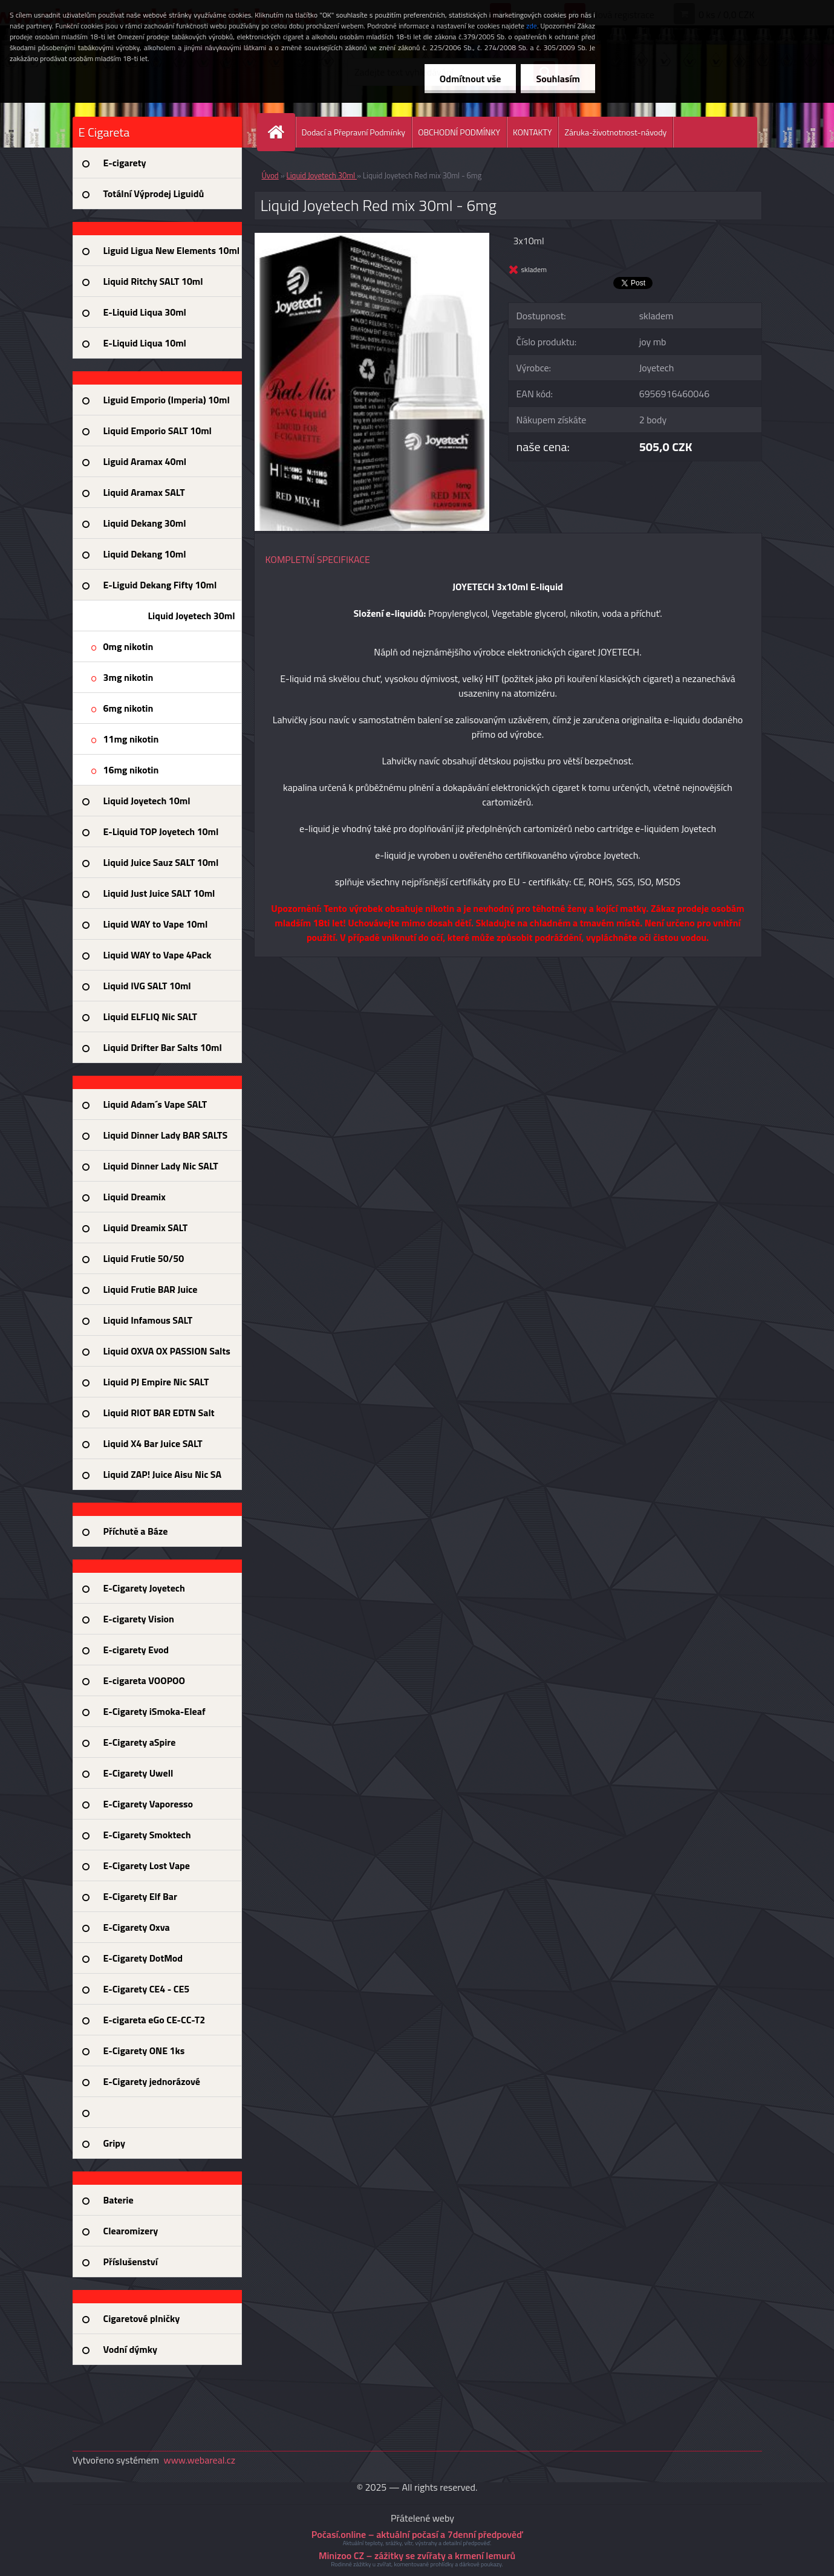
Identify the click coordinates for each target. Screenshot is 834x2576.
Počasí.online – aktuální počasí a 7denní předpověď (417, 2534)
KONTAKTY (532, 132)
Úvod (270, 175)
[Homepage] (281, 132)
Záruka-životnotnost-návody (615, 132)
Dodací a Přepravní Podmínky (354, 132)
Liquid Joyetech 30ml (322, 175)
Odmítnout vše (470, 78)
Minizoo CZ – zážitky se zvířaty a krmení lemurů (417, 2555)
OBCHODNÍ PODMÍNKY (459, 132)
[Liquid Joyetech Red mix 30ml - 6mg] (372, 237)
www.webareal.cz (199, 2460)
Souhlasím (558, 78)
